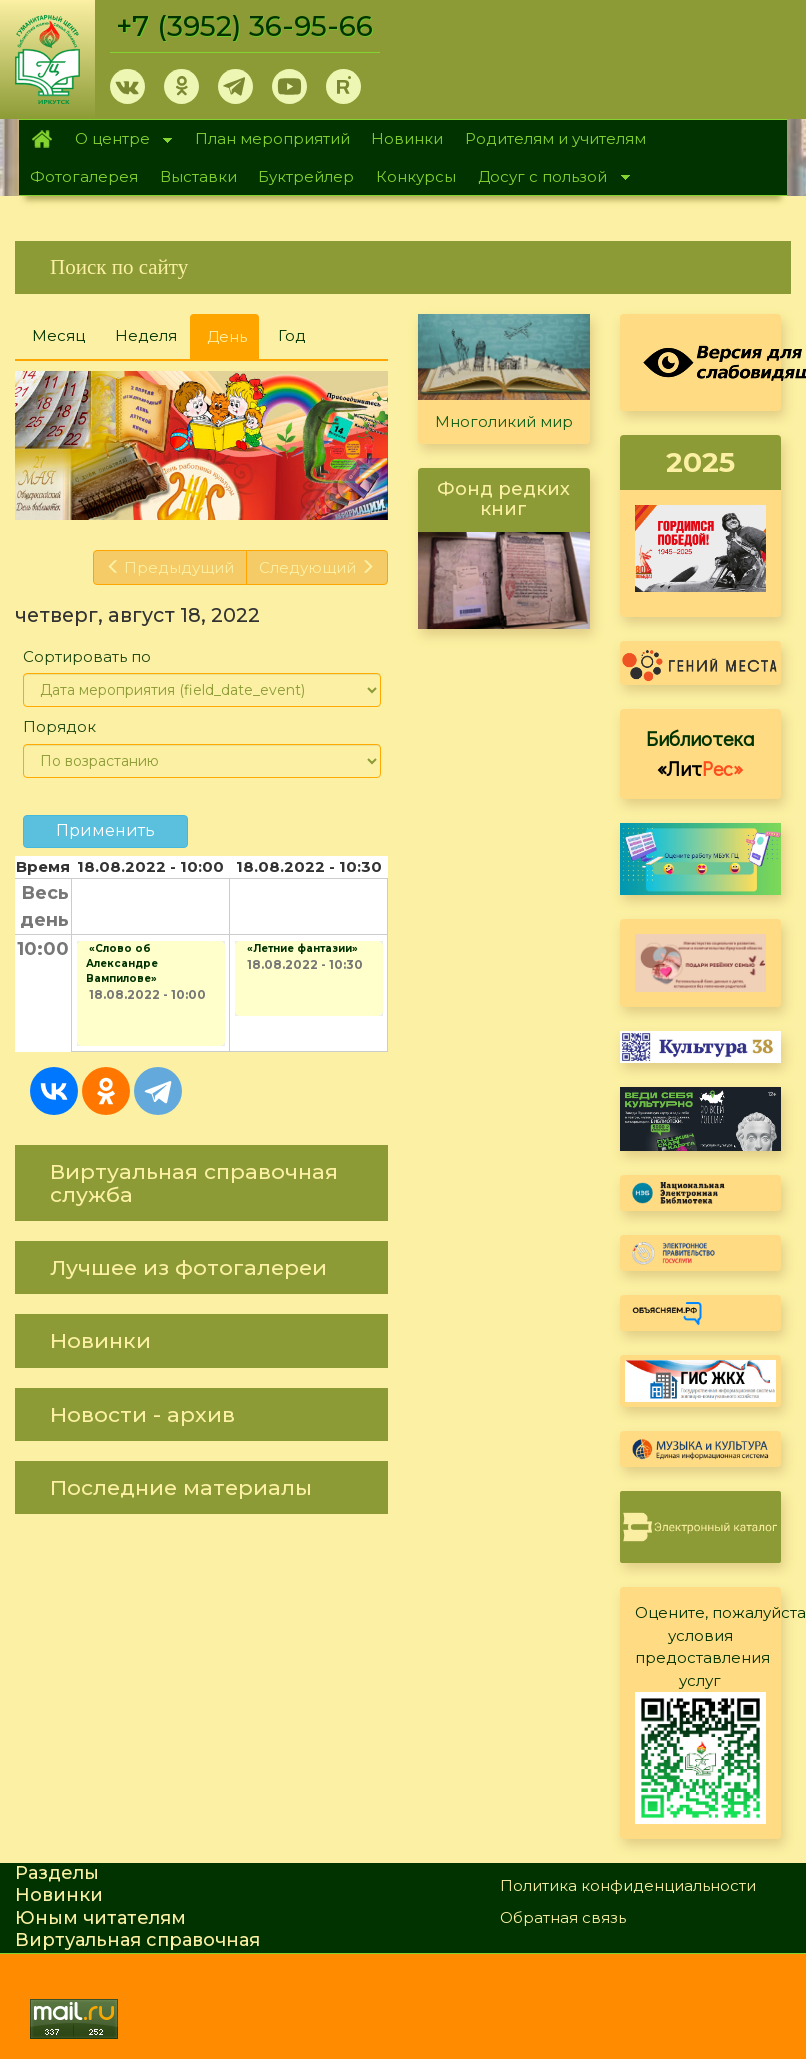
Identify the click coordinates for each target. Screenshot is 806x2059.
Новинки (407, 138)
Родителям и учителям (555, 138)
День (233, 342)
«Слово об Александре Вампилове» (122, 963)
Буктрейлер (306, 176)
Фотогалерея (84, 176)
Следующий (317, 567)
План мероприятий (272, 138)
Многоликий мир (504, 421)
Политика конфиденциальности (628, 1885)
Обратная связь (563, 1917)
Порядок (59, 726)
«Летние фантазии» (302, 948)
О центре (118, 140)
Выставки (198, 176)
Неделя (146, 335)
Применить (105, 830)
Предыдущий (170, 567)
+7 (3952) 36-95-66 (244, 26)
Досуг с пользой (548, 178)
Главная (41, 139)
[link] (403, 267)
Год (292, 335)
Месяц (58, 335)
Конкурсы (416, 176)
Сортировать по (87, 656)
